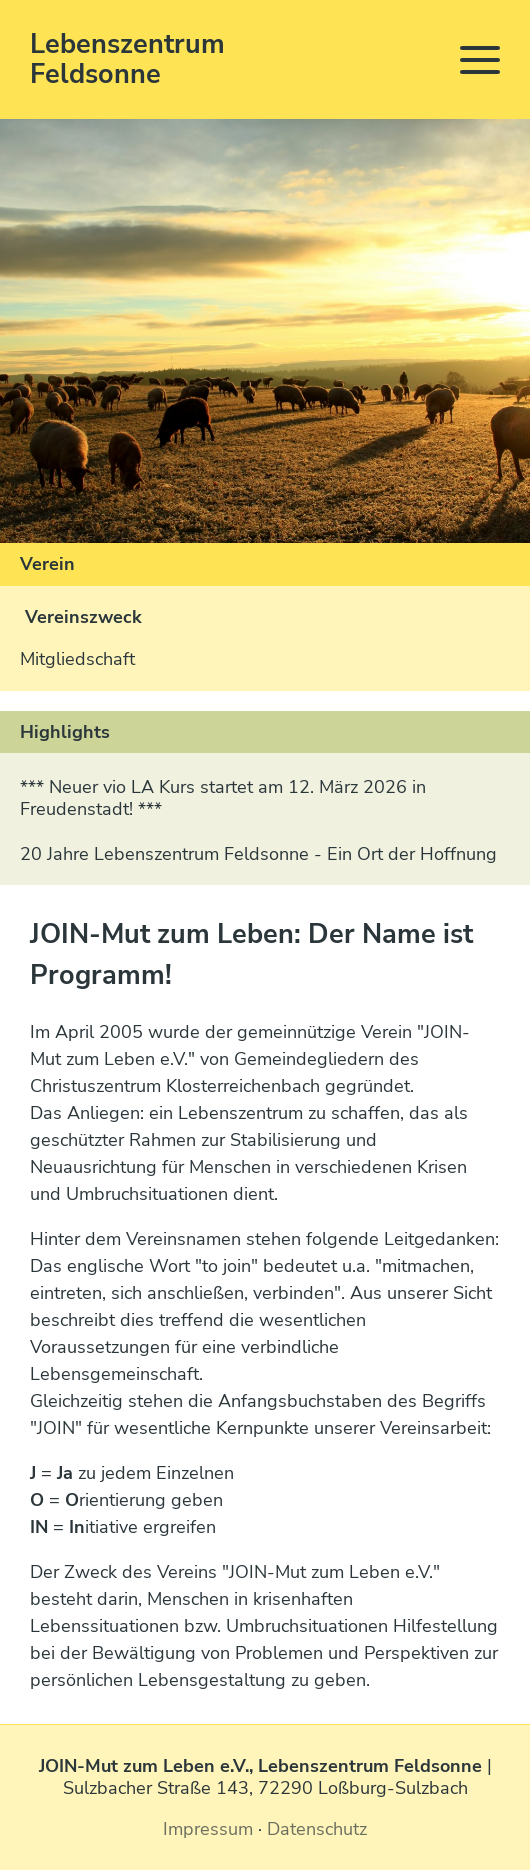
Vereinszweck (83, 617)
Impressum (208, 1829)
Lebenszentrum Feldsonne (127, 59)
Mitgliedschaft (77, 659)
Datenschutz (317, 1829)
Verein (47, 564)
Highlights (65, 732)
